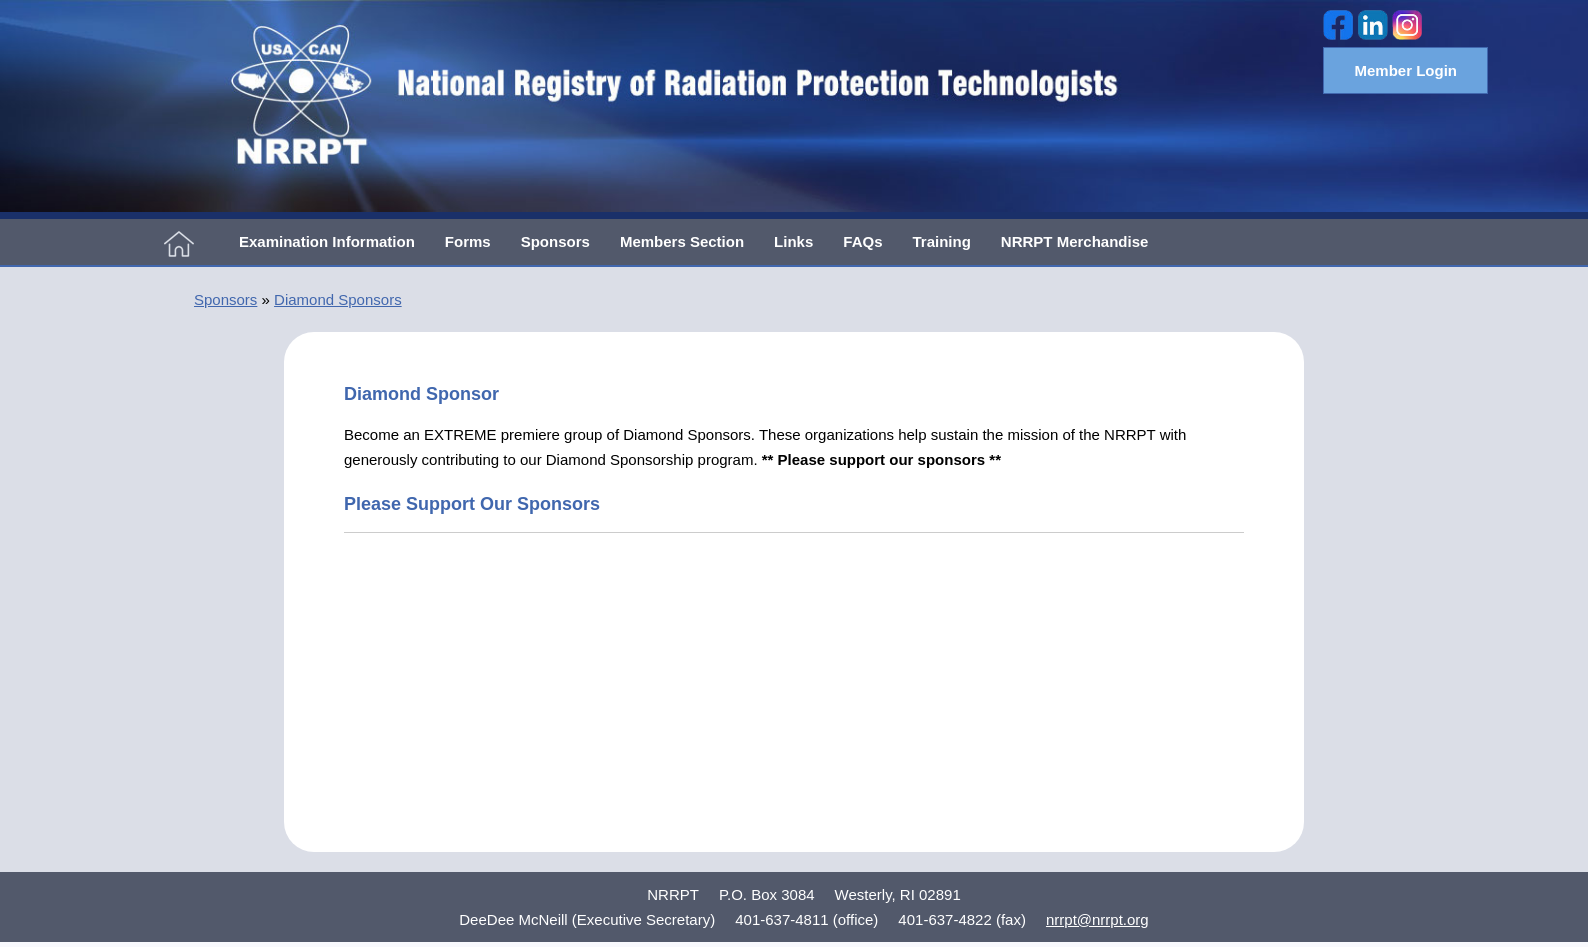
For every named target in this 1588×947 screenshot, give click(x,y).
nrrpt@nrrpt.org (1097, 919)
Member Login (1405, 70)
